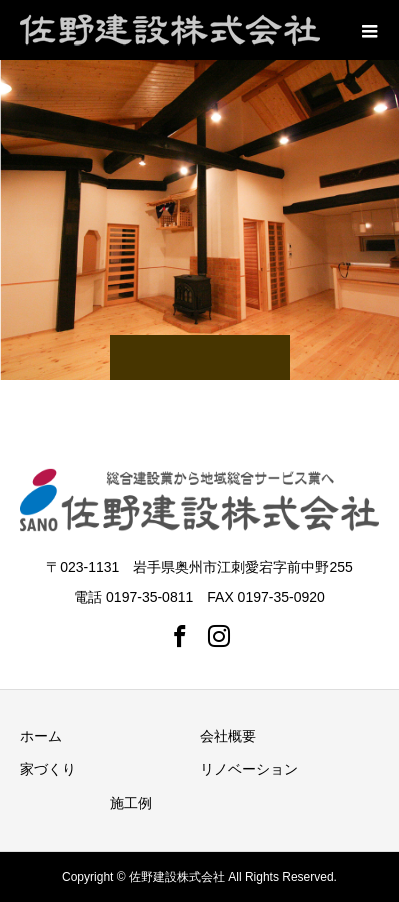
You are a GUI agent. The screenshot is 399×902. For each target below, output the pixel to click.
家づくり (48, 769)
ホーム (41, 736)
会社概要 (228, 736)
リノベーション (249, 769)
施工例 (131, 803)
